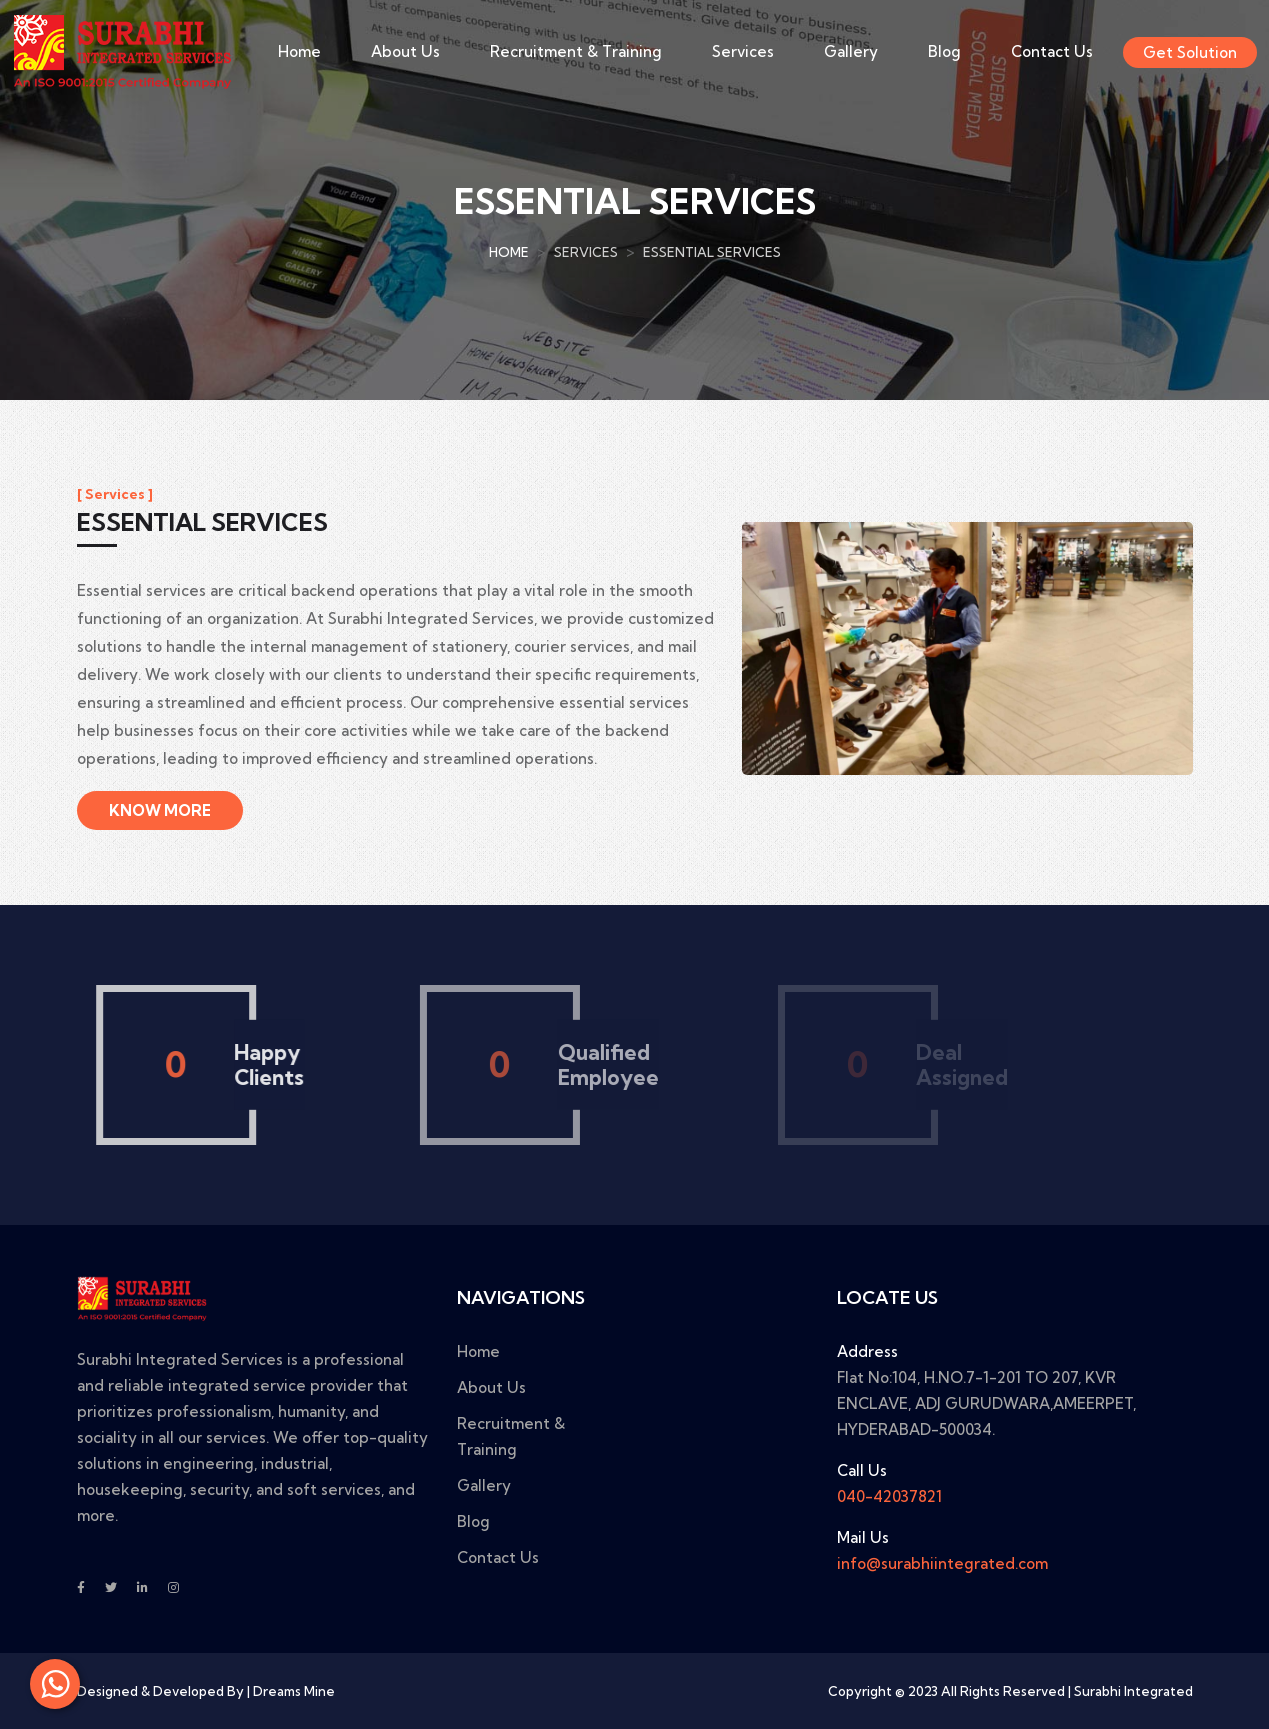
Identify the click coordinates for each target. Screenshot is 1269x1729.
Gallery (851, 51)
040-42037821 (889, 1496)
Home (299, 51)
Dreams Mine (294, 1691)
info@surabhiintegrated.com (942, 1563)
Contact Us (1052, 51)
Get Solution (1190, 52)
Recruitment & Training (576, 51)
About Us (405, 51)
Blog (944, 51)
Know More (160, 810)
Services (743, 51)
